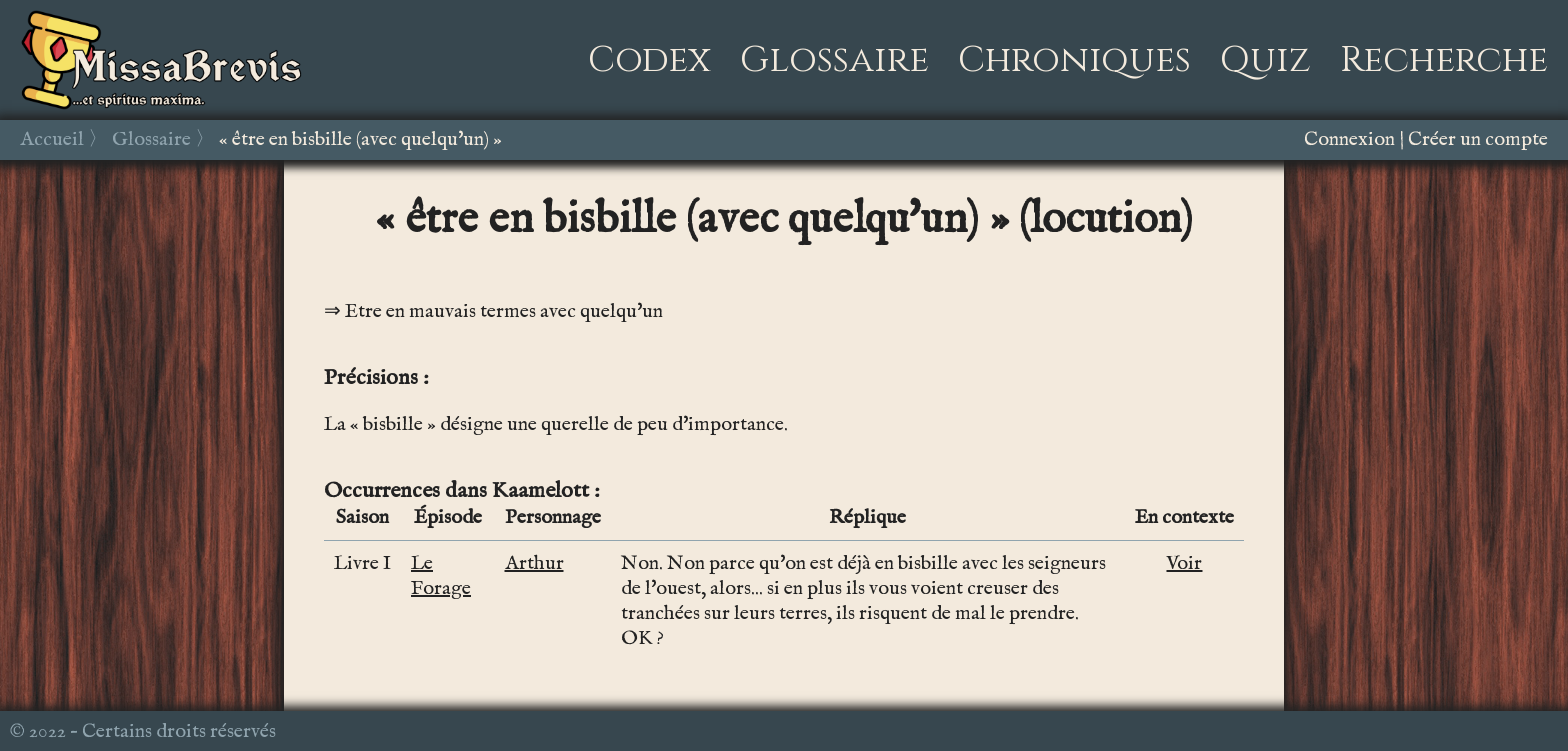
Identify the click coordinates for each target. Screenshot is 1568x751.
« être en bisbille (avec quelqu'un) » (360, 139)
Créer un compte (1478, 139)
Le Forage (441, 576)
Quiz (1265, 60)
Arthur (534, 563)
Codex (649, 60)
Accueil (52, 139)
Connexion (1349, 139)
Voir (1184, 563)
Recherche (1444, 60)
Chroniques (1074, 60)
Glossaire (834, 60)
